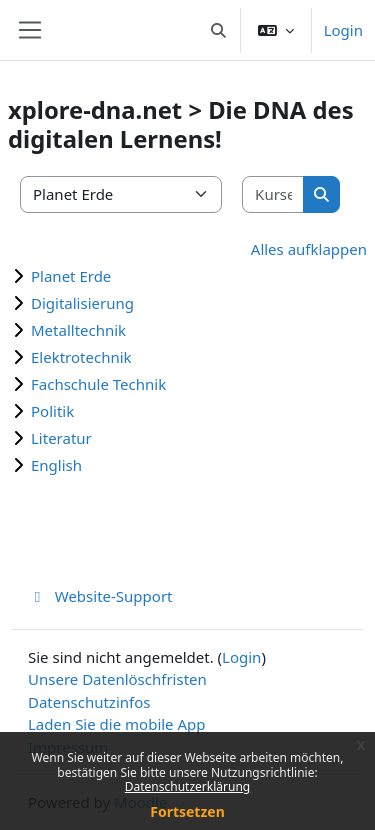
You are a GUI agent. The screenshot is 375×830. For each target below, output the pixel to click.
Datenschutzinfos (89, 702)
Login (343, 30)
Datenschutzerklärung (187, 786)
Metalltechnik (78, 330)
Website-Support (100, 596)
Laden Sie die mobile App (117, 724)
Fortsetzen (187, 811)
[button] (218, 30)
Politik (52, 411)
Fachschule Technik (98, 384)
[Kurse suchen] (273, 194)
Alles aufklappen (309, 249)
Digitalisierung (82, 303)
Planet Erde (71, 276)
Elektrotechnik (81, 357)
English (56, 465)
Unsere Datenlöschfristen (117, 679)
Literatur (61, 438)
